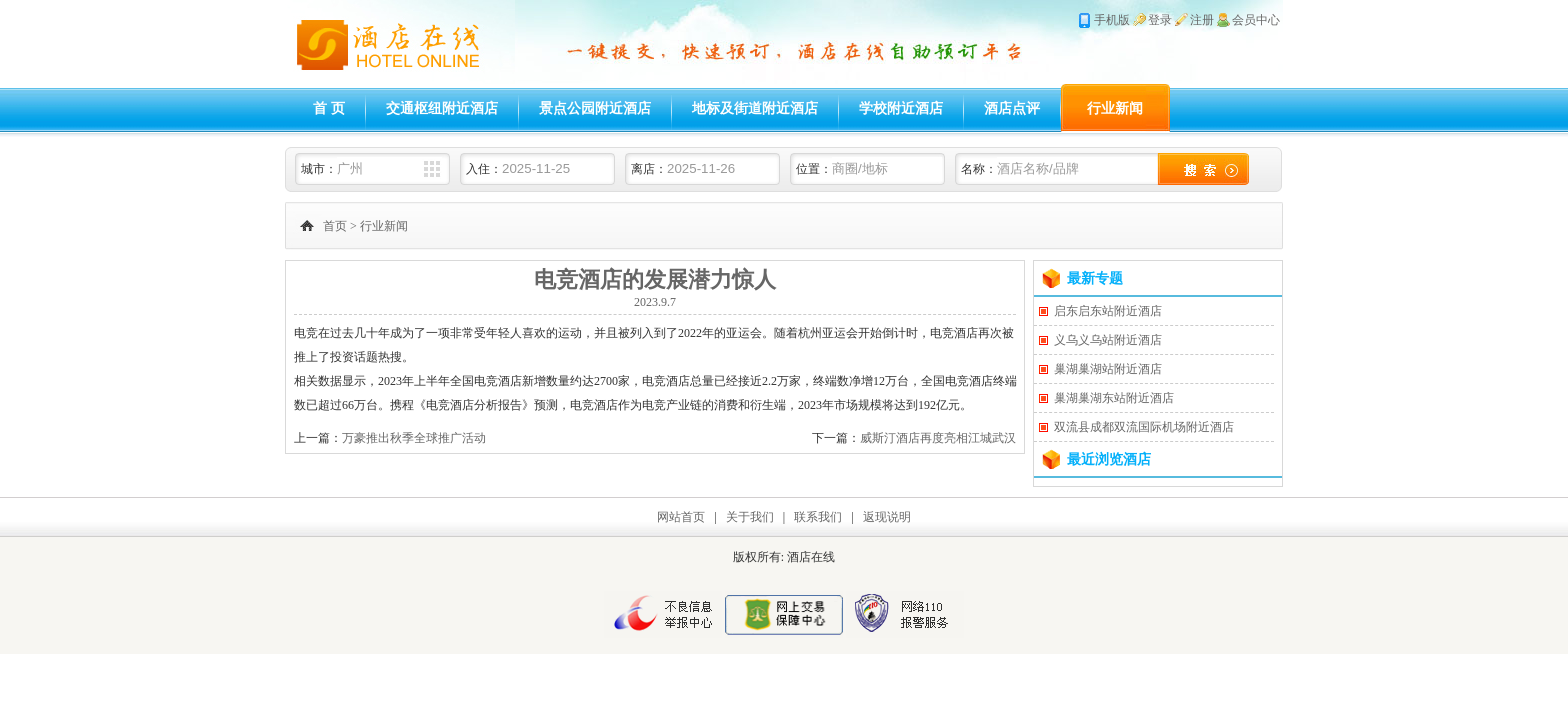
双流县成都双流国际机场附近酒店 (1144, 427)
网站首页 (681, 517)
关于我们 (750, 517)
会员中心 (1256, 20)
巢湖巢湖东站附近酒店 (1114, 398)
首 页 (329, 108)
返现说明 (887, 517)
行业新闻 (1115, 108)
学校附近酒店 (901, 108)
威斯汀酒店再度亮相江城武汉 (938, 438)
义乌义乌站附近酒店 (1108, 340)
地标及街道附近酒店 (755, 108)
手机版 (1112, 20)
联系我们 (818, 517)
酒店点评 (1012, 108)
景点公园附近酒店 (595, 108)
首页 (335, 226)
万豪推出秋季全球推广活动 (414, 438)
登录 (1160, 20)
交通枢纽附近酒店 (442, 108)
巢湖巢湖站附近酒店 (1108, 369)
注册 (1202, 20)
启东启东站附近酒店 (1108, 311)
